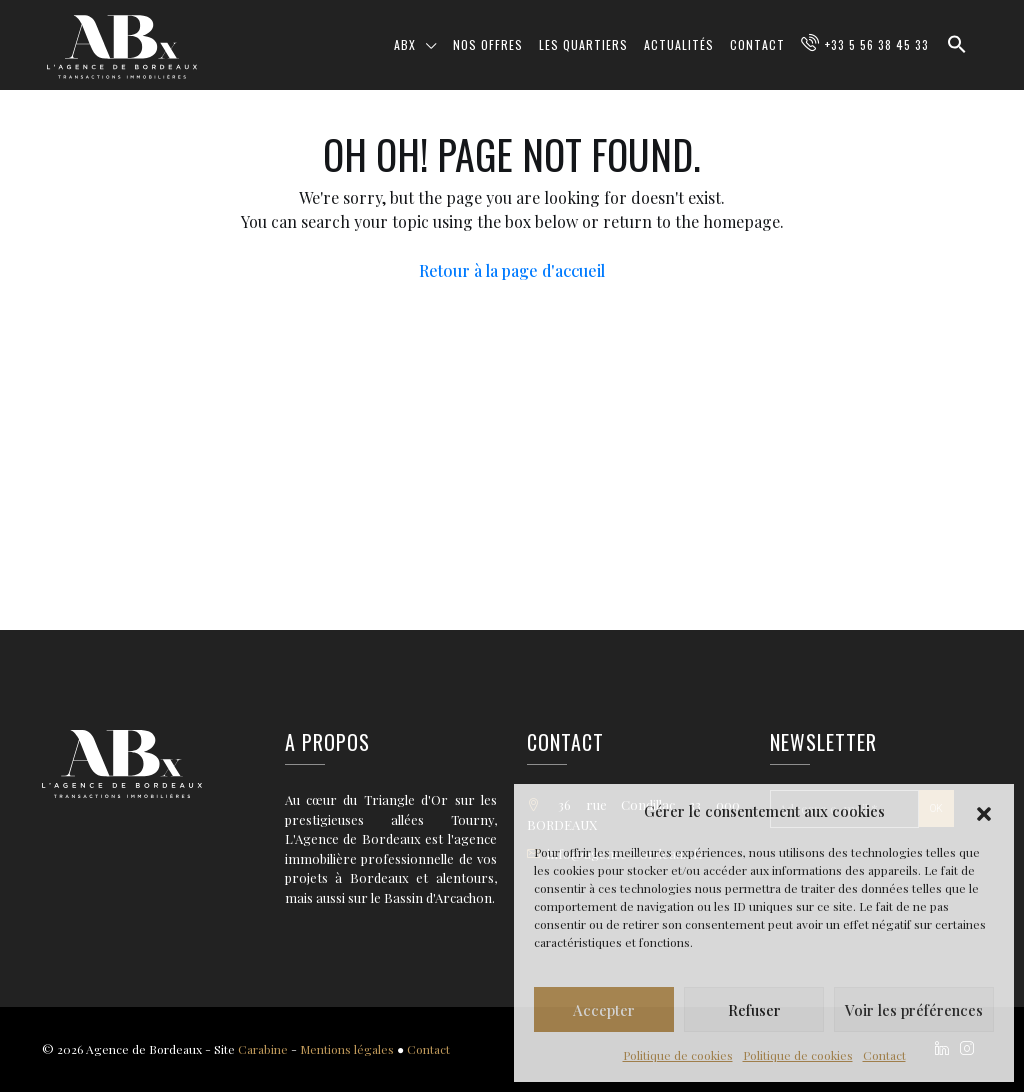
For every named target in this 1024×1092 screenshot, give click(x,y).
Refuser (754, 1010)
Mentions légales (347, 1049)
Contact (884, 1055)
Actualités (679, 44)
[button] (984, 811)
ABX (405, 44)
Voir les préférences (914, 1010)
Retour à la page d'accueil (512, 270)
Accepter (604, 1010)
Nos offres (488, 44)
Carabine (263, 1049)
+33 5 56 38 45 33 (877, 44)
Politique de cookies (678, 1055)
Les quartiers (583, 44)
